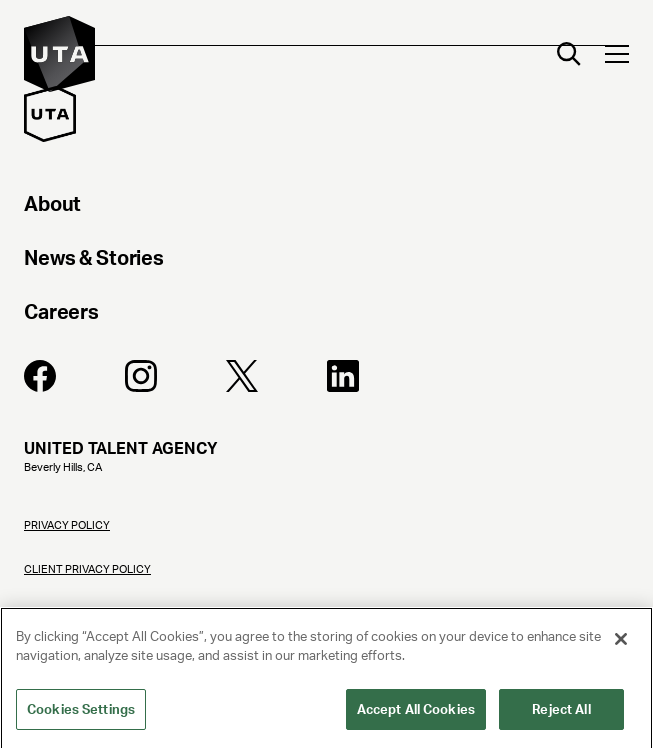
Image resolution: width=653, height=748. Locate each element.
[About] (326, 207)
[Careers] (326, 315)
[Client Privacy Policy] (326, 580)
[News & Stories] (326, 261)
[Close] (621, 646)
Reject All (561, 716)
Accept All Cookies (416, 716)
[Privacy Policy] (326, 536)
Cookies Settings (81, 716)
